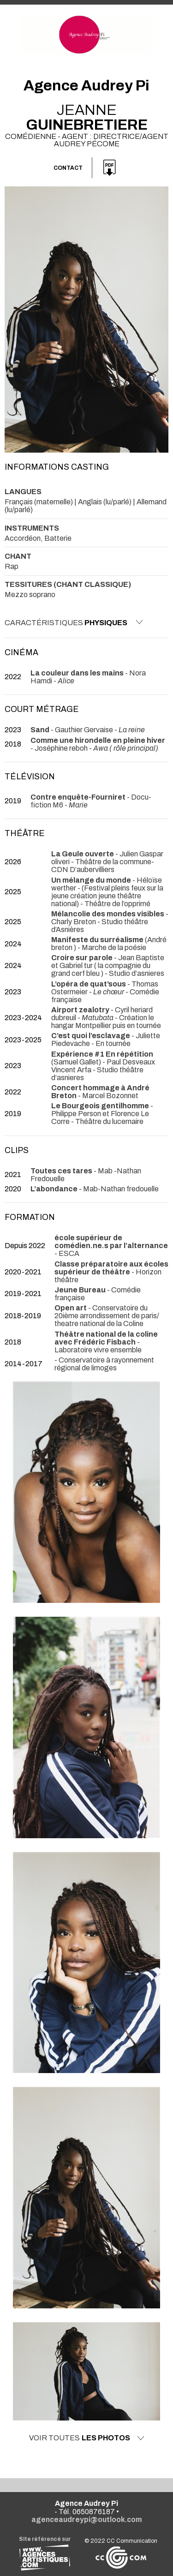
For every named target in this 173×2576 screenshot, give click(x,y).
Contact (68, 168)
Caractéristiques (74, 622)
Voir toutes (86, 2438)
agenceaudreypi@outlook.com (86, 2519)
